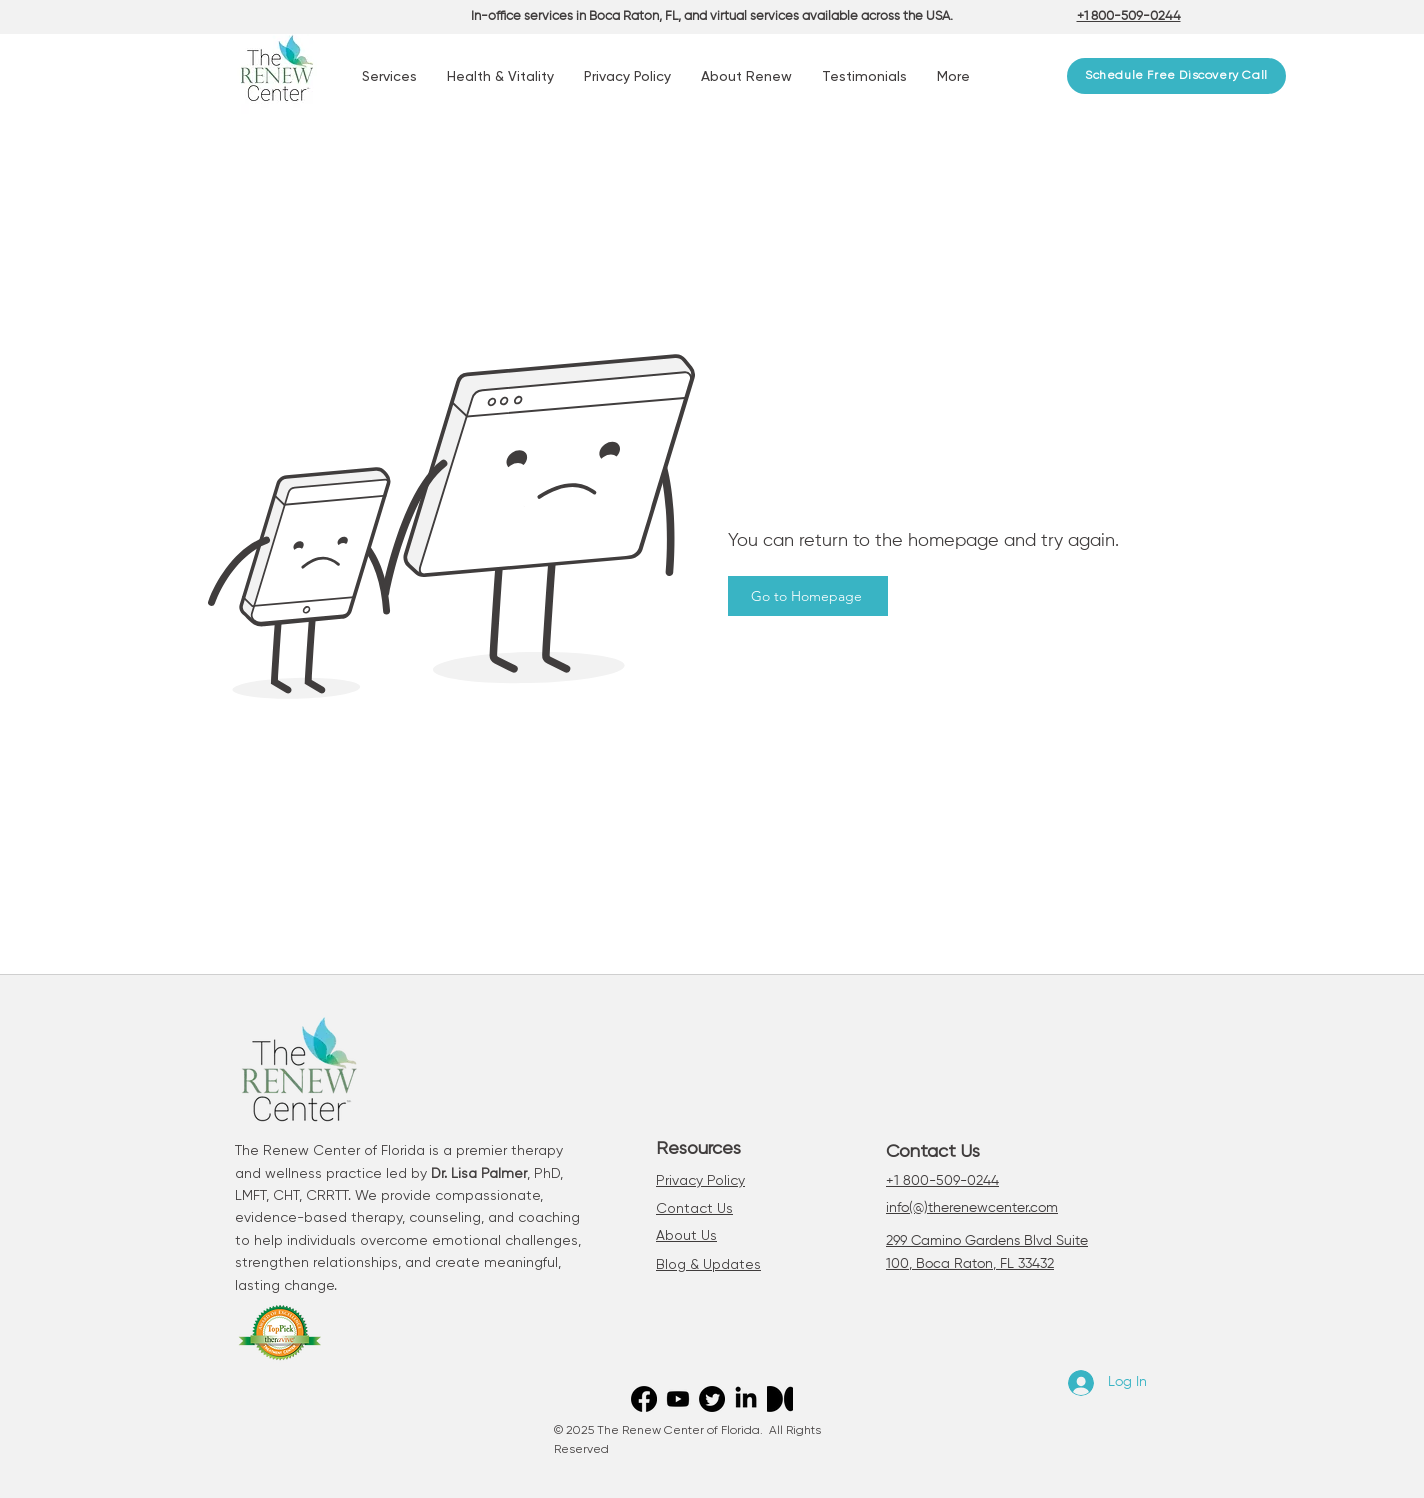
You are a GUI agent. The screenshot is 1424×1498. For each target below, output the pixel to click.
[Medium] (780, 1399)
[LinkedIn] (746, 1399)
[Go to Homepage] (808, 596)
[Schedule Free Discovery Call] (1176, 76)
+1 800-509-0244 (942, 1181)
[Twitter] (712, 1399)
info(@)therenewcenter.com (972, 1208)
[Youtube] (678, 1399)
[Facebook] (644, 1399)
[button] (389, 77)
